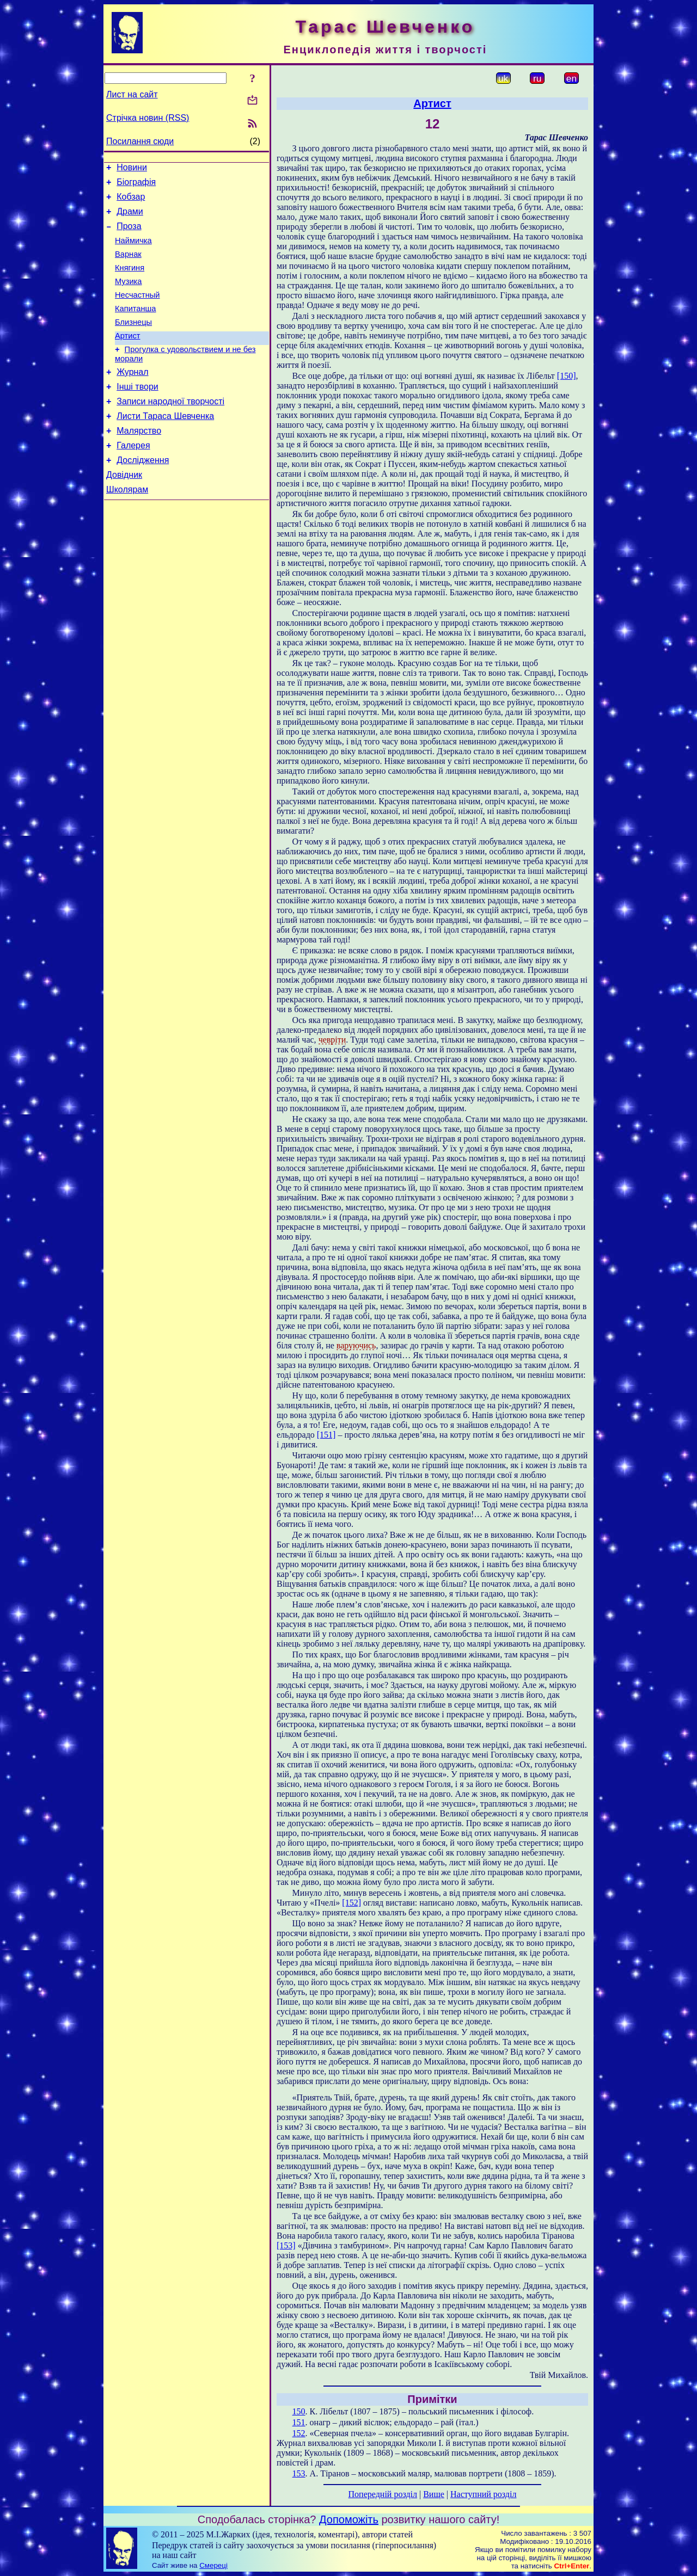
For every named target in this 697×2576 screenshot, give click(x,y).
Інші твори (137, 412)
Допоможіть (348, 2519)
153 (298, 2473)
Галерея (133, 478)
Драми (130, 218)
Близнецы (133, 341)
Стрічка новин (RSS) (147, 117)
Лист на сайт (132, 94)
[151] (326, 1434)
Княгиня (129, 280)
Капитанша (135, 326)
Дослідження (143, 494)
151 (298, 2422)
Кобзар (131, 201)
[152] (351, 1902)
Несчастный (137, 311)
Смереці (213, 2565)
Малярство (139, 461)
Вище (433, 2494)
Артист (127, 357)
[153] (286, 2245)
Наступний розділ (483, 2494)
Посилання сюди (140, 141)
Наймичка (133, 250)
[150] (566, 375)
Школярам (127, 527)
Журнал (132, 396)
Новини (132, 169)
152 (298, 2433)
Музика (128, 296)
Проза (129, 234)
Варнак (128, 265)
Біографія (136, 185)
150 (298, 2411)
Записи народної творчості (170, 429)
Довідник (124, 510)
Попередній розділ (382, 2494)
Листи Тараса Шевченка (165, 445)
